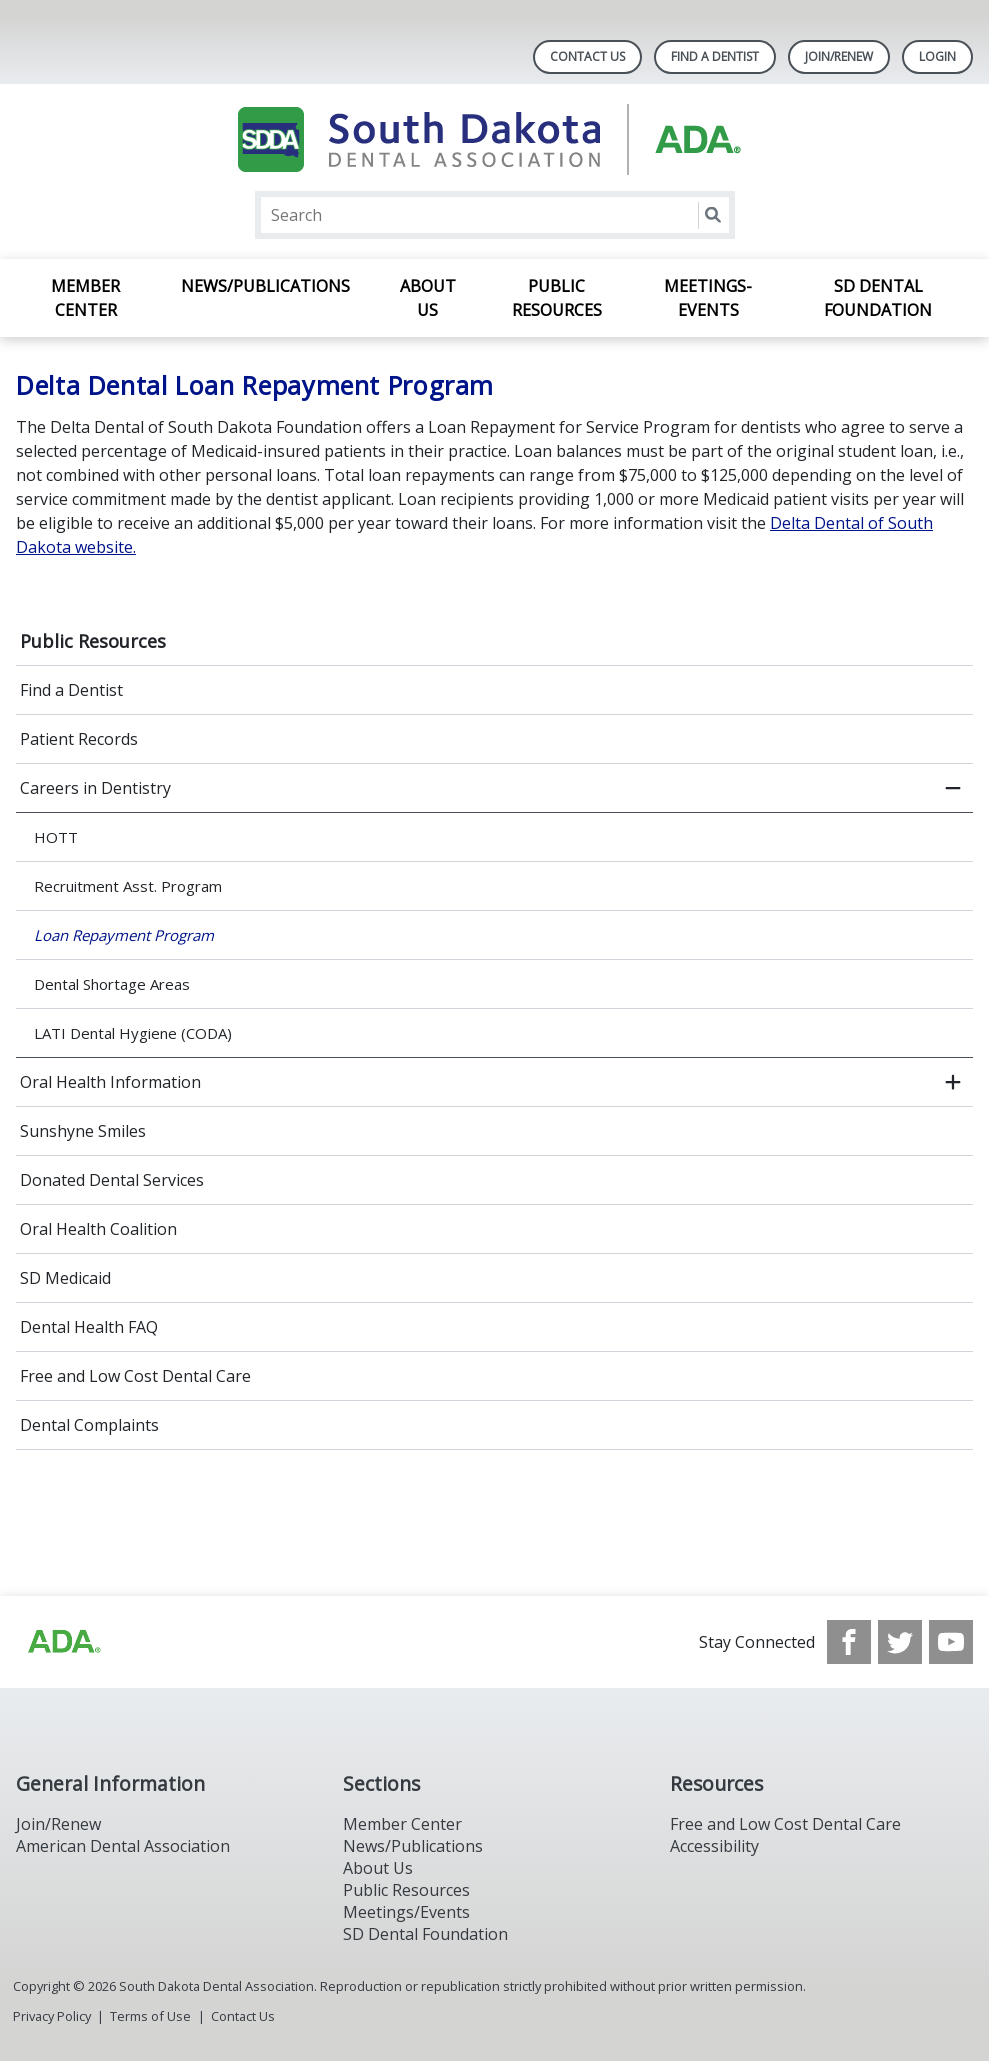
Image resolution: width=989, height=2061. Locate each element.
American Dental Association (123, 1846)
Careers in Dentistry (95, 788)
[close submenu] (953, 788)
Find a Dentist (71, 690)
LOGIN (937, 56)
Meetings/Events (406, 1912)
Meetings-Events (708, 298)
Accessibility (714, 1846)
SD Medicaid (65, 1278)
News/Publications (265, 286)
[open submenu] (953, 1082)
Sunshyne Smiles (83, 1131)
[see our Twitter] (900, 1642)
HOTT (56, 837)
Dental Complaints (89, 1425)
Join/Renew (839, 56)
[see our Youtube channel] (951, 1642)
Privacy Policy (52, 2016)
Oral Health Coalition (98, 1229)
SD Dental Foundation (878, 298)
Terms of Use (150, 2016)
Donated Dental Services (112, 1180)
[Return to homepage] (494, 139)
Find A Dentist (715, 56)
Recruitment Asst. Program (128, 886)
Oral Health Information (110, 1082)
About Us (428, 298)
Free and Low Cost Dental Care (135, 1376)
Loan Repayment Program (124, 935)
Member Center (85, 298)
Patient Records (79, 739)
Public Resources (557, 298)
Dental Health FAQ (89, 1327)
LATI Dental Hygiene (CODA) (133, 1033)
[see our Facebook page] (849, 1642)
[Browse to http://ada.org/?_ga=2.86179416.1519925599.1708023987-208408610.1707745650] (63, 1642)
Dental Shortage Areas (112, 984)
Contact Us (587, 56)
